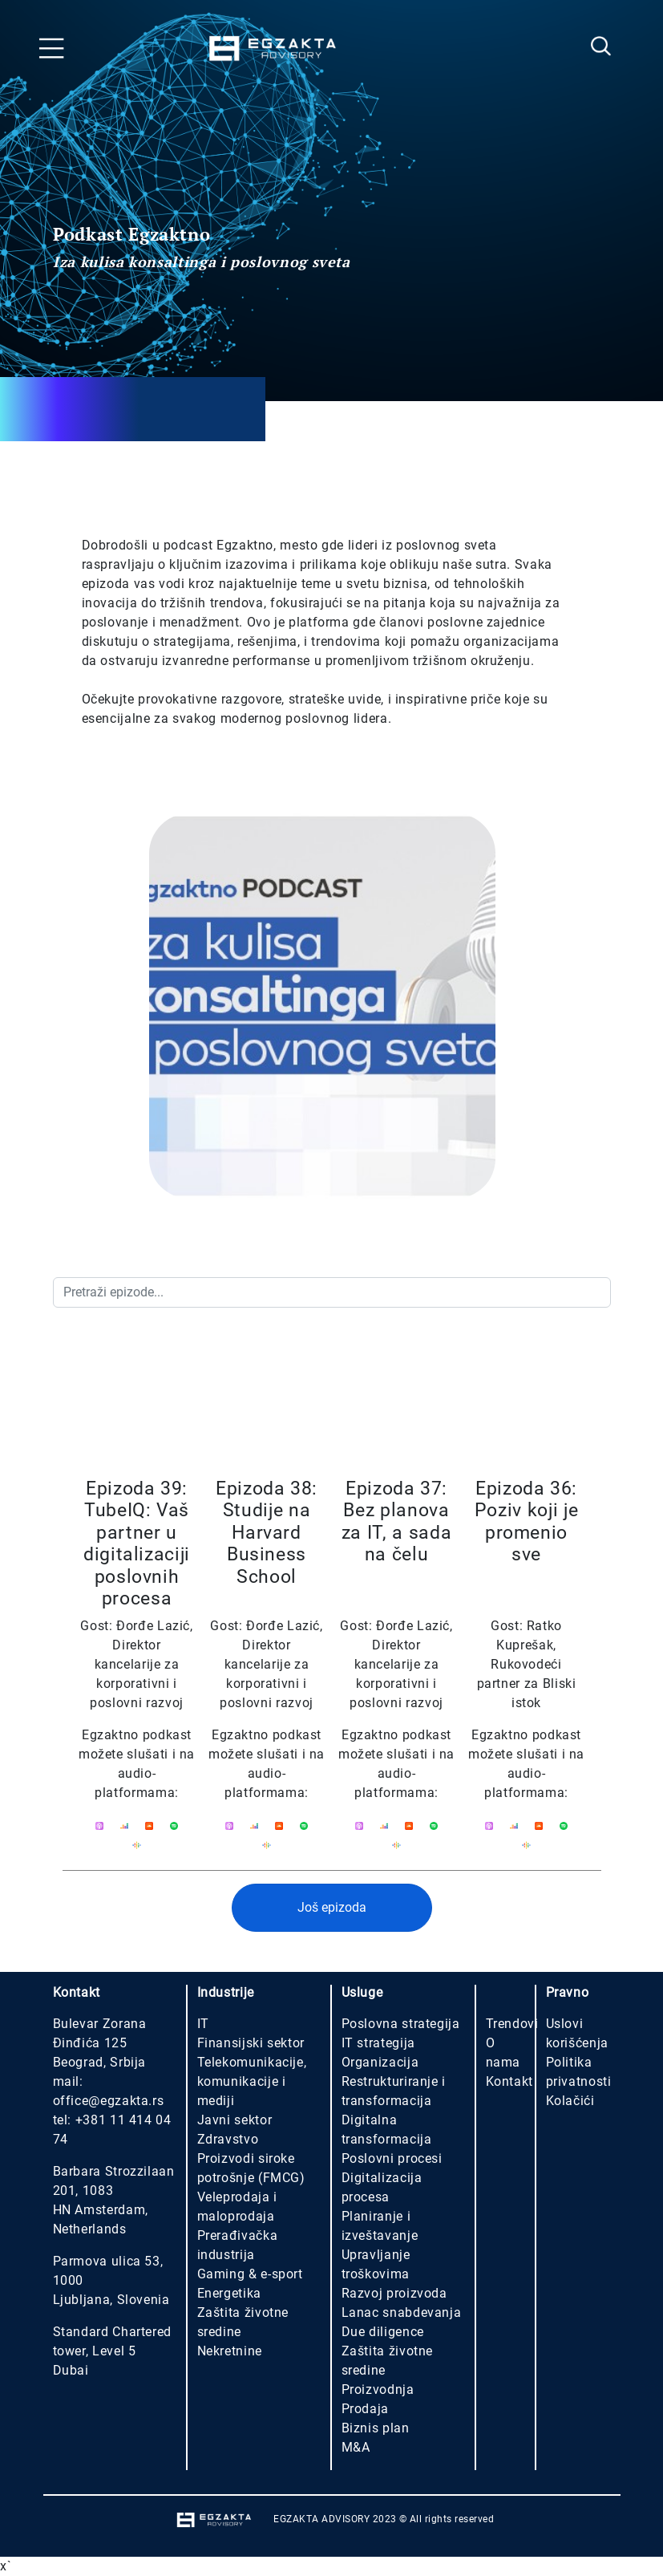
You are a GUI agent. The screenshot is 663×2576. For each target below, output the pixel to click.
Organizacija (380, 2062)
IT (203, 2023)
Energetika (229, 2293)
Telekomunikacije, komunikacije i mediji (252, 2081)
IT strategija (378, 2043)
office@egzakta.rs (108, 2100)
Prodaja (365, 2408)
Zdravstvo (228, 2139)
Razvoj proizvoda (394, 2293)
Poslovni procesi (392, 2158)
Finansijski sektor (251, 2043)
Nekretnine (229, 2351)
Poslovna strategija (401, 2023)
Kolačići (570, 2100)
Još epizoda (331, 1907)
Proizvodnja (378, 2389)
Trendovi (512, 2023)
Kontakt (509, 2081)
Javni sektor (235, 2120)
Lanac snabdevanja (402, 2312)
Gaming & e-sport (250, 2274)
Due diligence (383, 2331)
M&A (356, 2447)
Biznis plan (376, 2428)
